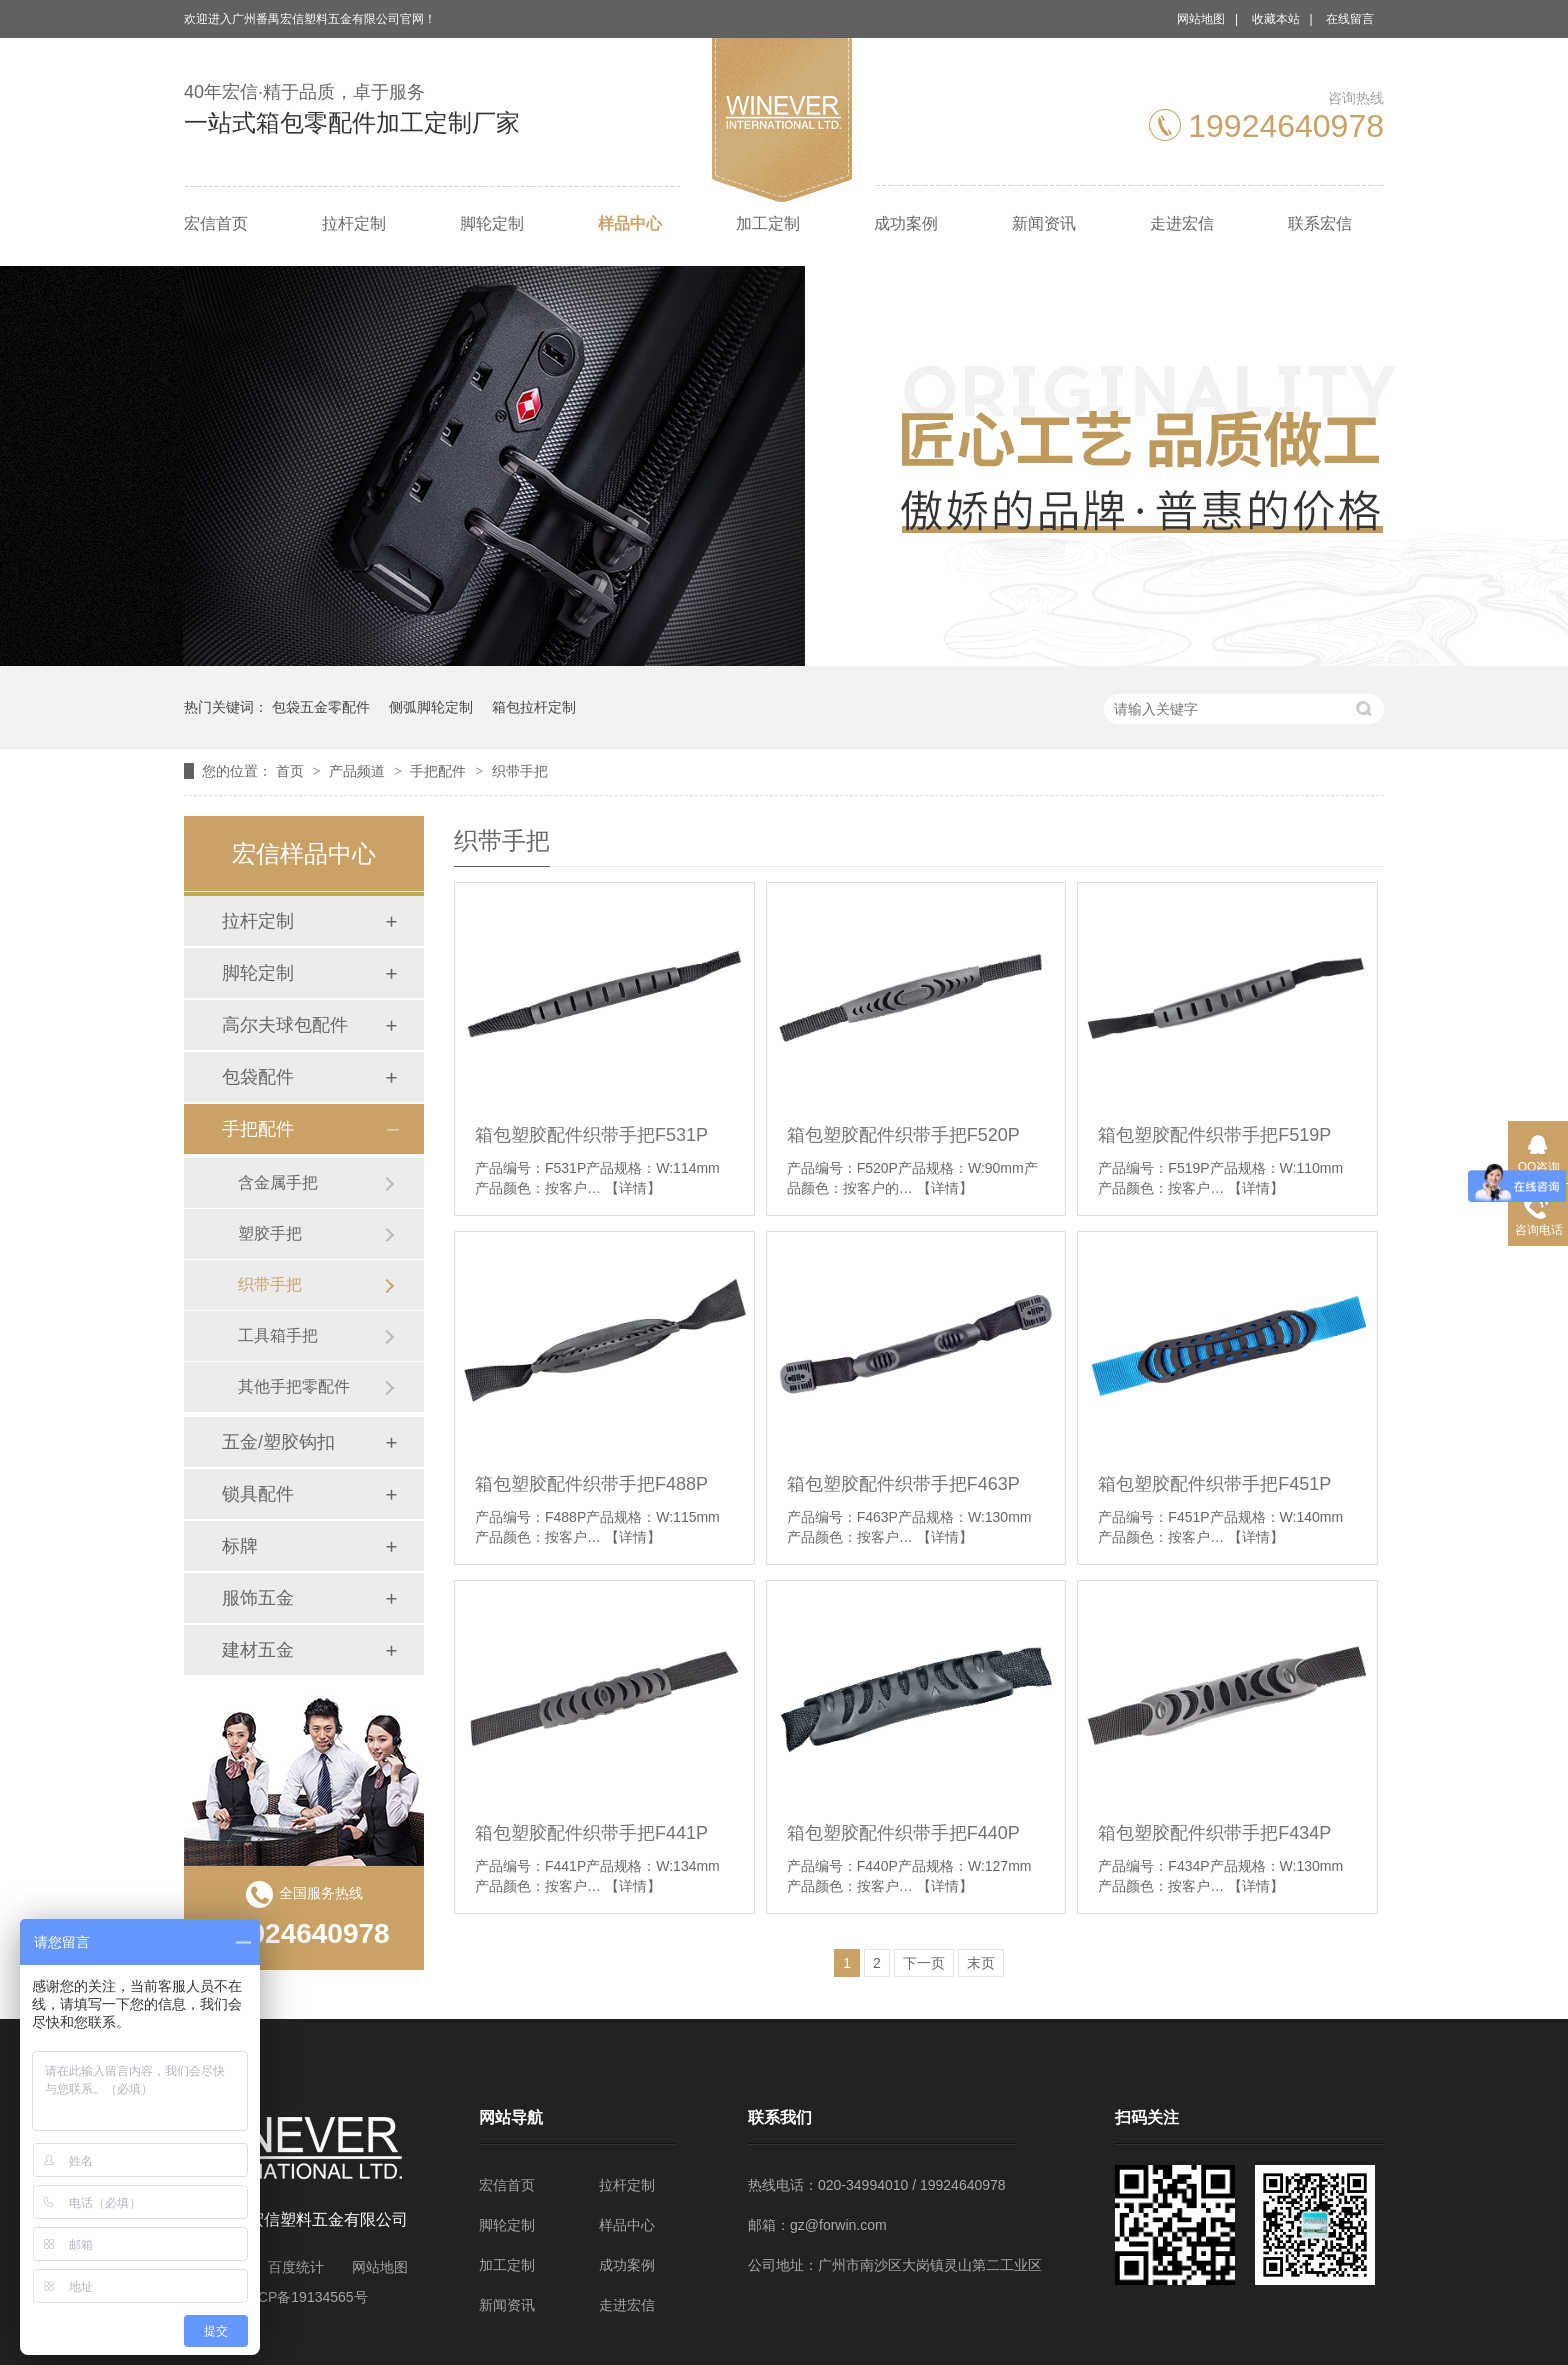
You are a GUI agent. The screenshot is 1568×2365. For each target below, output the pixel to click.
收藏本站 (1276, 19)
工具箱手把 (278, 1335)
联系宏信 (1320, 223)
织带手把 (520, 771)
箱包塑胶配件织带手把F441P (591, 1833)
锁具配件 (258, 1494)
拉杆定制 (354, 223)
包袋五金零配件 (321, 707)
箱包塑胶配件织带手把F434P (1214, 1833)
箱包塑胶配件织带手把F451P (1214, 1484)
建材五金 (258, 1650)
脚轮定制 (492, 223)
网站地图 (1201, 19)
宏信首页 (216, 223)
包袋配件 (258, 1077)
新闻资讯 (1044, 223)
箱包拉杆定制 (534, 707)
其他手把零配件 (294, 1386)
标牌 (240, 1546)
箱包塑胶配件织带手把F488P (591, 1484)
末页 (981, 1963)
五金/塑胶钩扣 (278, 1442)
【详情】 (633, 1188)
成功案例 (906, 223)
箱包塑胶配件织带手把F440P (903, 1833)
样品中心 (630, 223)
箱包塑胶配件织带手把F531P (591, 1135)
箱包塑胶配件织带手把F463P (903, 1484)
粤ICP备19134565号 (304, 2297)
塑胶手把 (270, 1233)
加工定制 (768, 223)
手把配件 (440, 771)
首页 (292, 771)
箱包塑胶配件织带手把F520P (903, 1135)
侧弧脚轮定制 (431, 707)
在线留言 (1350, 19)
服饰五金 (258, 1598)
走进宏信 (1182, 223)
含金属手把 (278, 1182)
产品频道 (359, 771)
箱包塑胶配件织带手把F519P (1214, 1135)
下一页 (924, 1963)
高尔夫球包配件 (285, 1025)
